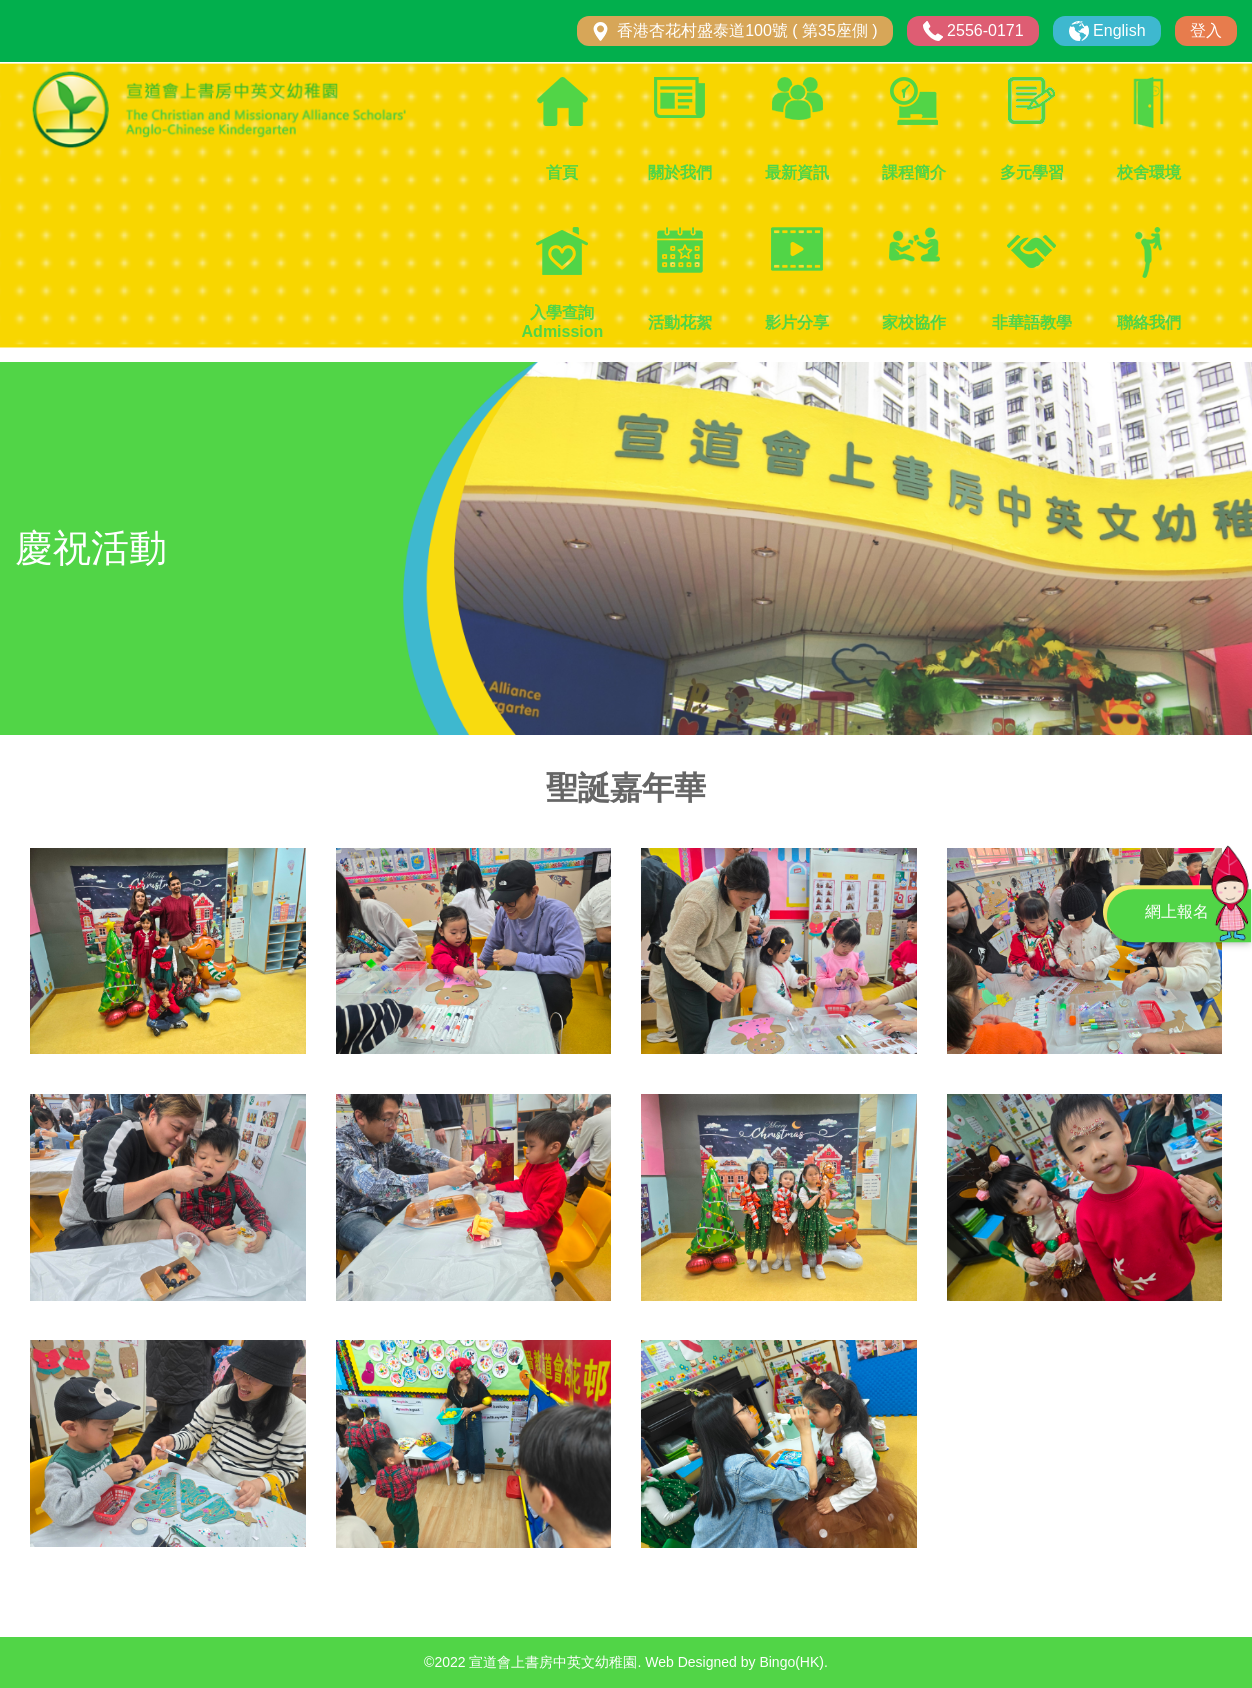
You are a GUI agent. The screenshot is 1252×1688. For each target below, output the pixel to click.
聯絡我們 (1149, 322)
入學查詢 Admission (563, 322)
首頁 (562, 172)
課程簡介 (914, 172)
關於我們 (680, 172)
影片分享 (797, 322)
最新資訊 (797, 172)
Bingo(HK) (791, 1662)
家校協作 (914, 322)
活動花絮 (680, 322)
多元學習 (1032, 172)
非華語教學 (1032, 322)
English (1119, 30)
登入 (1206, 30)
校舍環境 (1149, 172)
